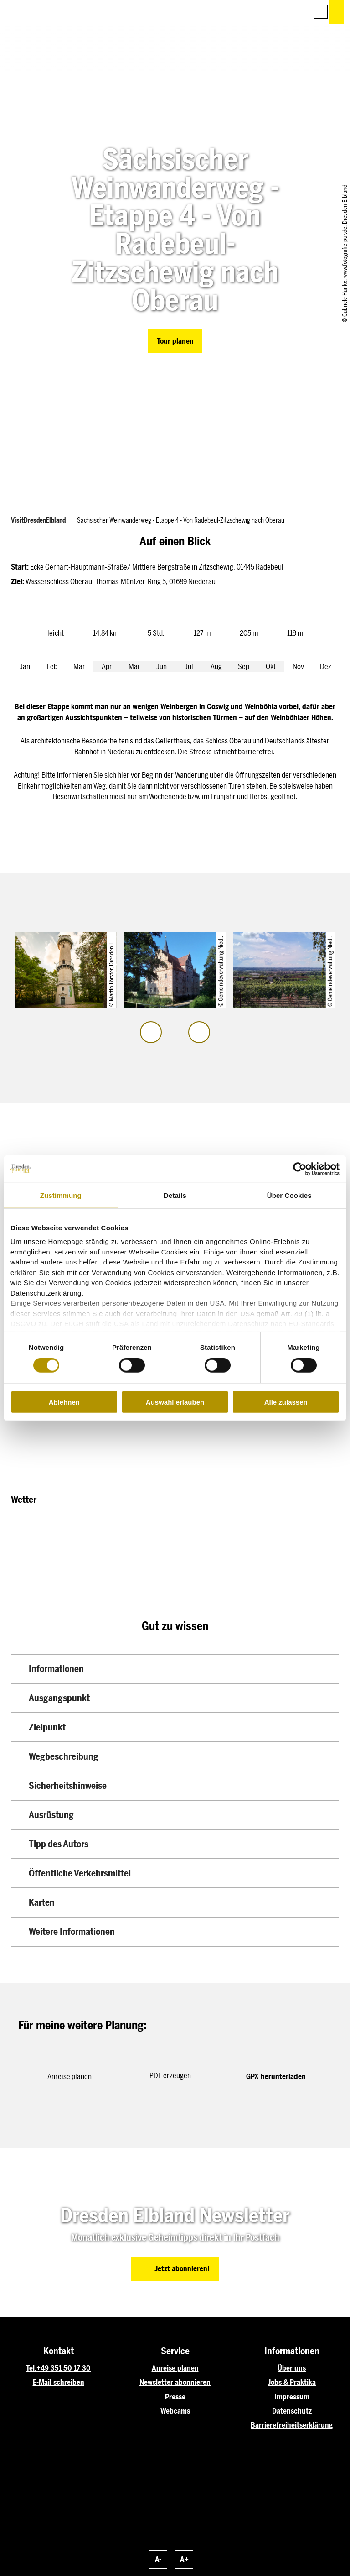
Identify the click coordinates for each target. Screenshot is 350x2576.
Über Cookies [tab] (289, 1195)
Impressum (291, 2397)
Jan (25, 666)
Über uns (292, 2368)
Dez (325, 666)
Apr (107, 666)
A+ (184, 2559)
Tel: (31, 2368)
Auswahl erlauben (175, 1402)
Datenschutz (292, 2411)
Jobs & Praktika (292, 2382)
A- (158, 2559)
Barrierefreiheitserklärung (292, 2425)
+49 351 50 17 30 (63, 2368)
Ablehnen (64, 1402)
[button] (259, 12)
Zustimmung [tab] (61, 1195)
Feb (52, 666)
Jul (189, 666)
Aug (216, 666)
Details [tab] (175, 1195)
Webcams (175, 2411)
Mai (134, 666)
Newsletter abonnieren (175, 2382)
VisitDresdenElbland (38, 520)
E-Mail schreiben (58, 2382)
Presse (175, 2397)
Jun (161, 666)
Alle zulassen (286, 1402)
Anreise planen (175, 2368)
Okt (271, 666)
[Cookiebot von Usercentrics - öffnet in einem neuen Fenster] (300, 1169)
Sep (243, 666)
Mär (79, 666)
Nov (298, 666)
